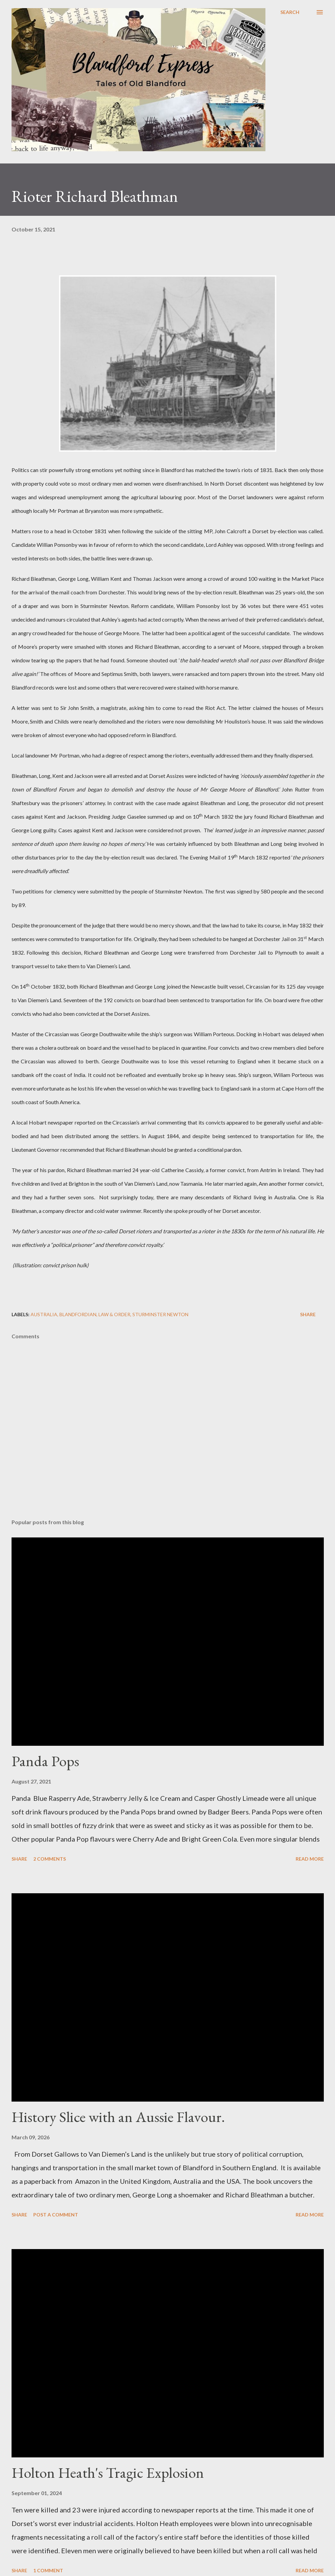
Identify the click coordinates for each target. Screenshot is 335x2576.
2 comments (49, 1859)
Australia (44, 1314)
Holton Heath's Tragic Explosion (108, 2472)
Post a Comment (55, 2214)
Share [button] (308, 1314)
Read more (310, 1859)
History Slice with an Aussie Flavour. (118, 2116)
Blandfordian (77, 1314)
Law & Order (114, 1314)
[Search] (289, 12)
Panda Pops (45, 1761)
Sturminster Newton (160, 1314)
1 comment (48, 2570)
